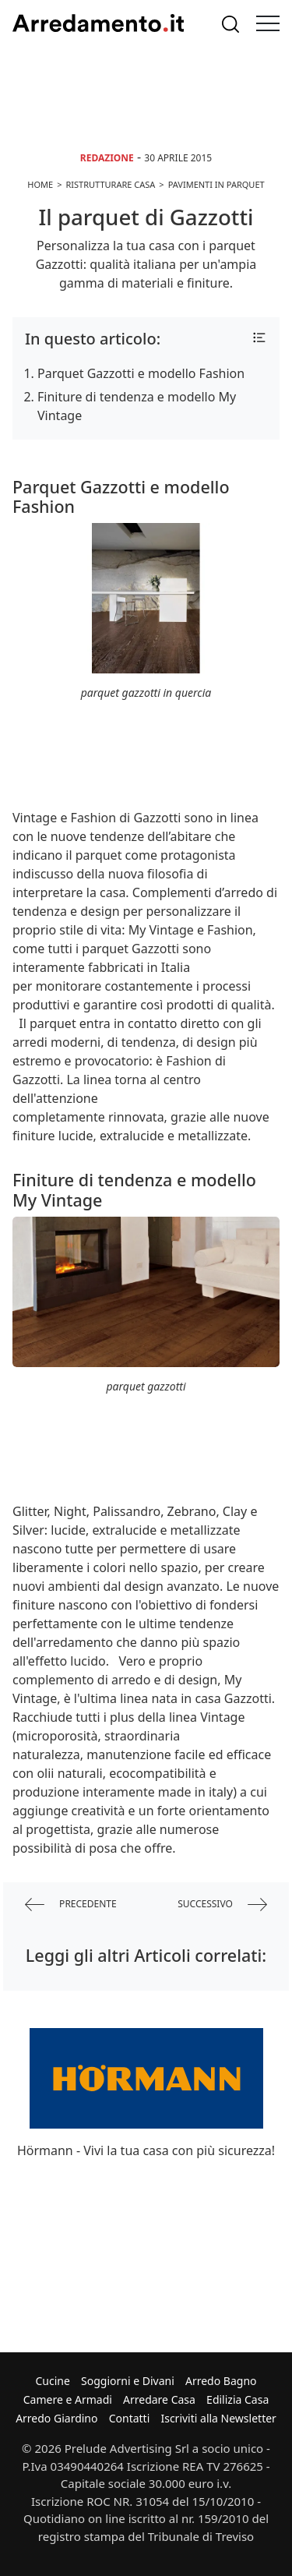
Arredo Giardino (56, 2418)
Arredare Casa (159, 2399)
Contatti (129, 2418)
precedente (71, 1904)
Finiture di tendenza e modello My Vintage (136, 406)
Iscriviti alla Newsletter (218, 2418)
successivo (222, 1904)
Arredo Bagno (221, 2380)
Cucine (52, 2380)
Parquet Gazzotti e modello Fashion (141, 373)
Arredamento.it (98, 23)
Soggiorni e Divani (127, 2380)
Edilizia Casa (237, 2399)
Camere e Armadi (67, 2399)
